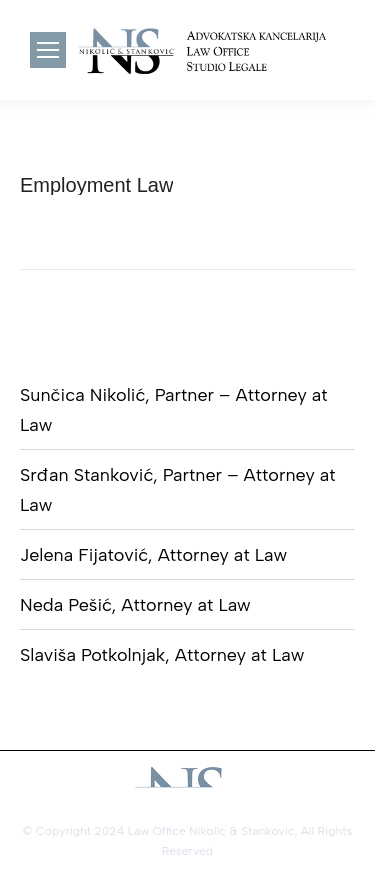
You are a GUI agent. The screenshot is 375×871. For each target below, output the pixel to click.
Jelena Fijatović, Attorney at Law (153, 555)
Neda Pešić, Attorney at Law (135, 605)
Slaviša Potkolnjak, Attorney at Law (162, 655)
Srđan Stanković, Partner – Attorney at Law (178, 490)
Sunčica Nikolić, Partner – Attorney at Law (174, 410)
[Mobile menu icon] (48, 50)
